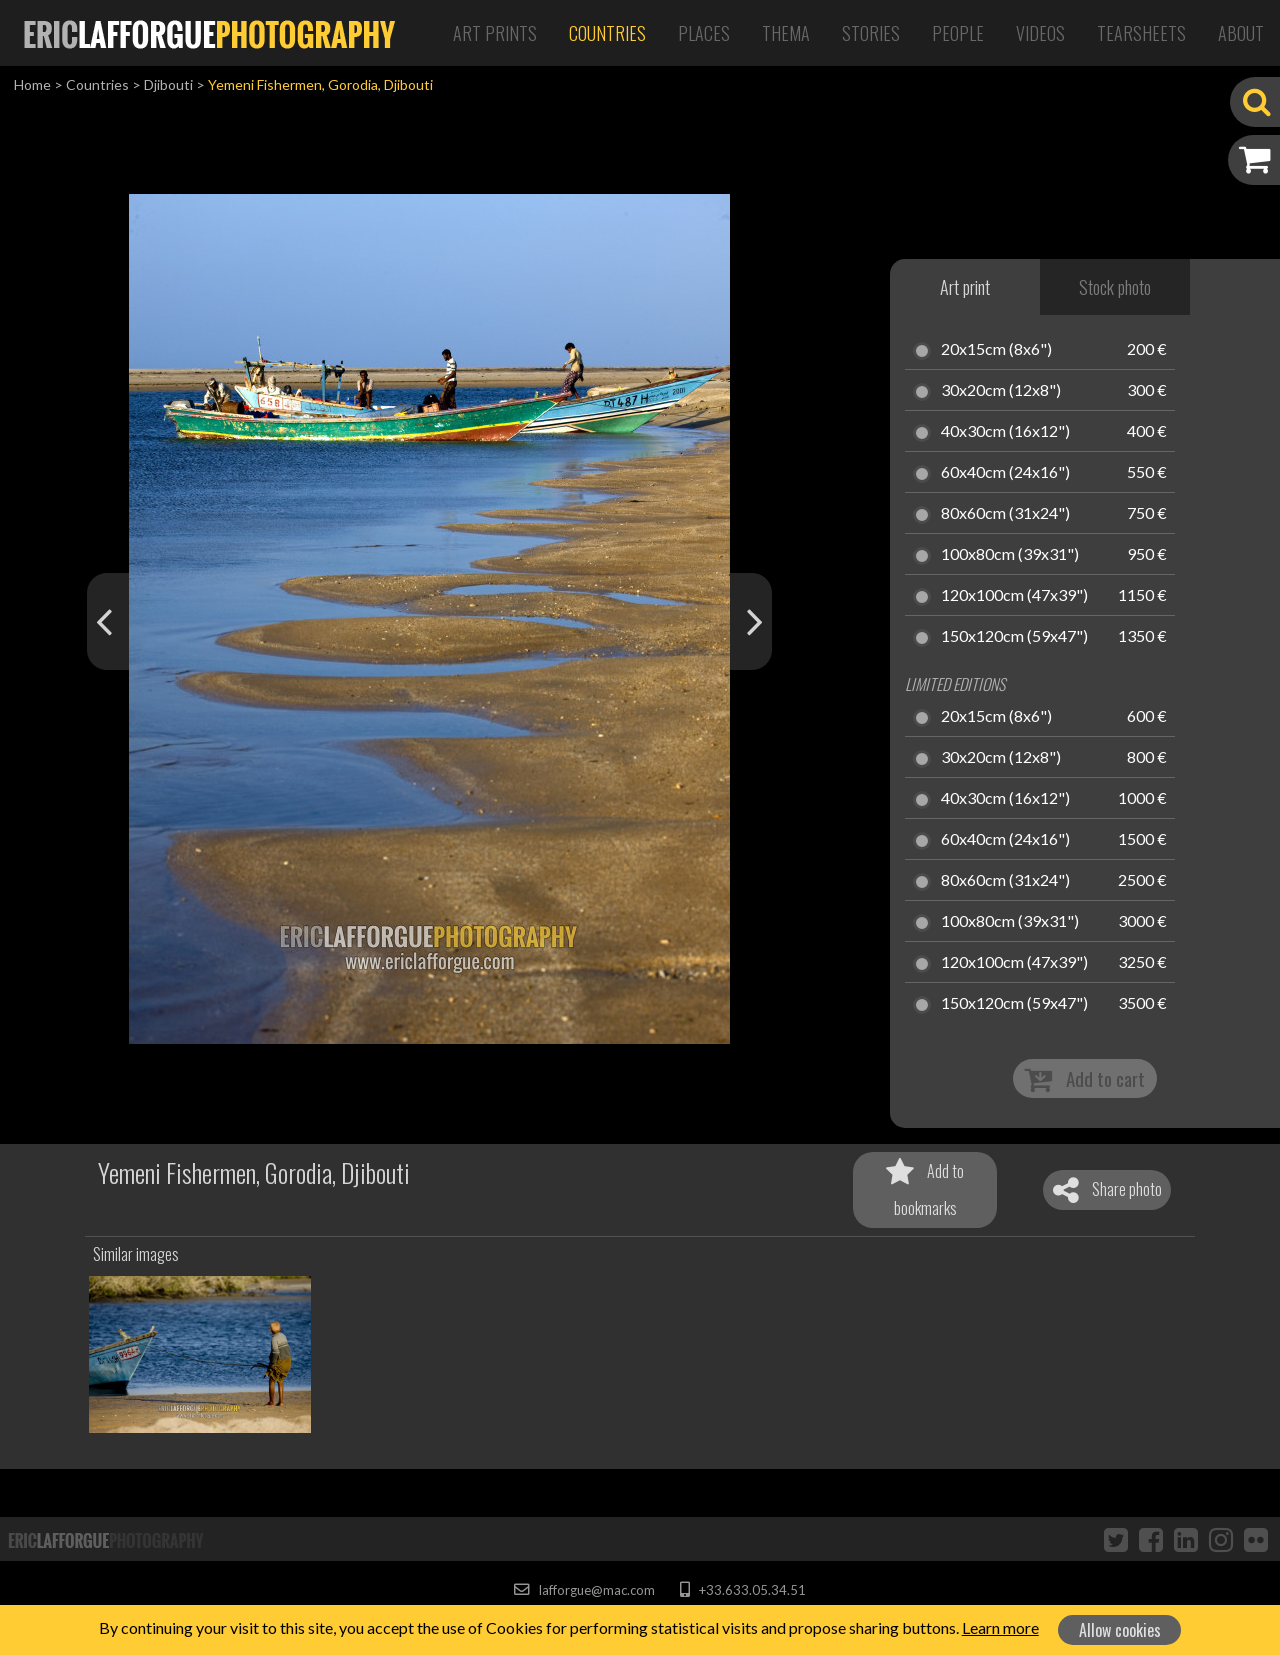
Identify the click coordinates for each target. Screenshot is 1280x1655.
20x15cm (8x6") (996, 350)
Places (704, 33)
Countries (607, 33)
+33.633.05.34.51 (742, 1590)
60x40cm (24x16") (1005, 473)
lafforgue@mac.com (584, 1590)
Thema (786, 33)
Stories (871, 33)
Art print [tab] (965, 287)
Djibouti (168, 84)
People (958, 33)
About (1241, 33)
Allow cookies (1120, 1630)
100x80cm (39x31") (1010, 555)
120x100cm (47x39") (1014, 596)
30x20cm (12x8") (1001, 391)
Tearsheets (1141, 33)
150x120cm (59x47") (1014, 637)
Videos (1040, 33)
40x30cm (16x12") (1005, 432)
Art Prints (495, 33)
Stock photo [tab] (1115, 287)
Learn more (1000, 1627)
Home (32, 84)
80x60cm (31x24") (1005, 514)
